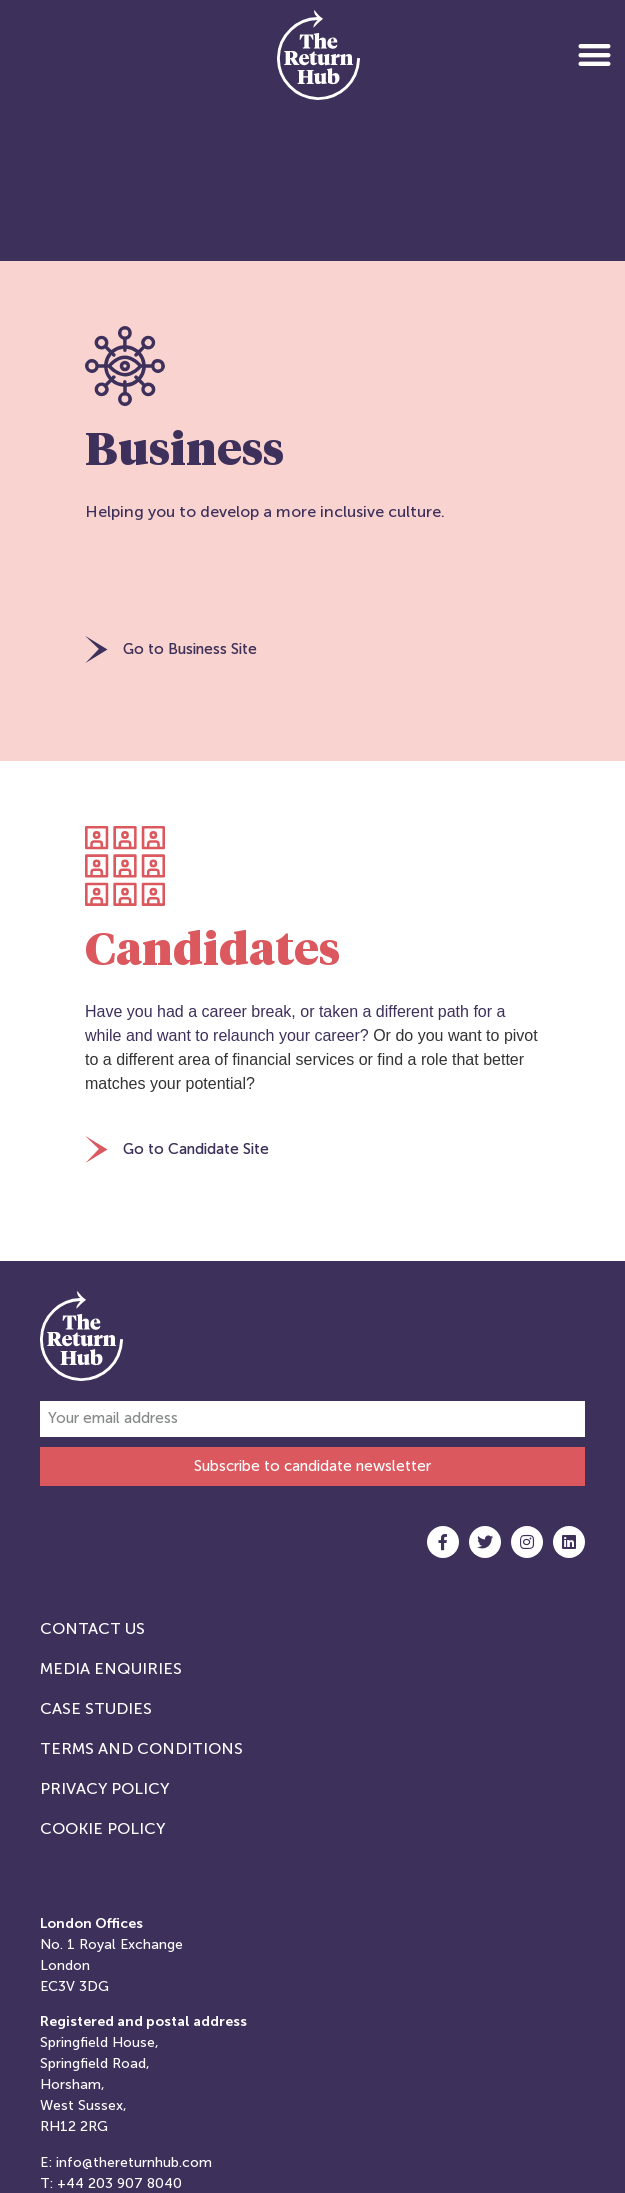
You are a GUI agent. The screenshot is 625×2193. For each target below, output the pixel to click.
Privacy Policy (104, 1788)
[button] (594, 54)
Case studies (96, 1708)
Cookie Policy (102, 1828)
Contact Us (92, 1628)
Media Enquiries (111, 1668)
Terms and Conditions (141, 1748)
